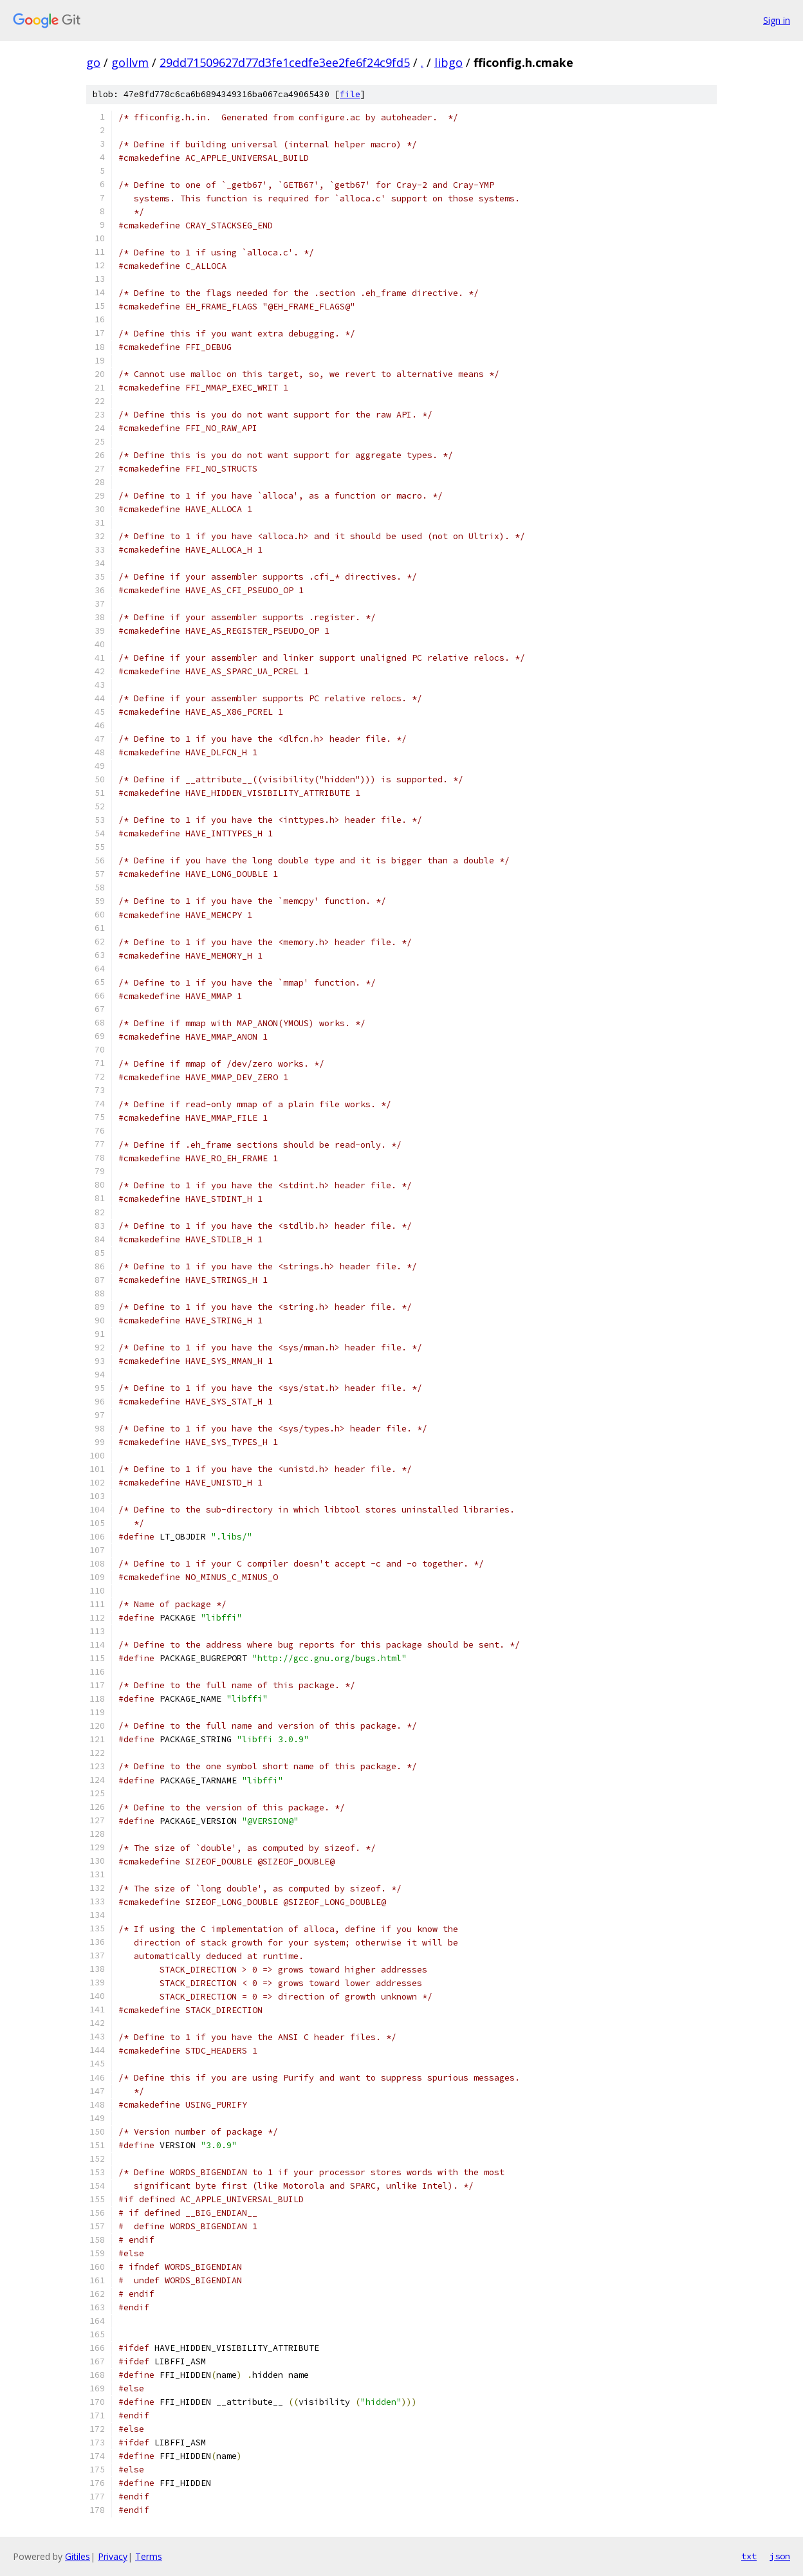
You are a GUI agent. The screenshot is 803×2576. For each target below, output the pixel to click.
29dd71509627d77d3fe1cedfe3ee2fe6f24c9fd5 (285, 62)
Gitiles (77, 2556)
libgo (448, 62)
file (350, 94)
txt (749, 2556)
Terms (148, 2556)
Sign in (776, 20)
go (93, 62)
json (780, 2556)
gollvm (130, 62)
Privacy (112, 2556)
